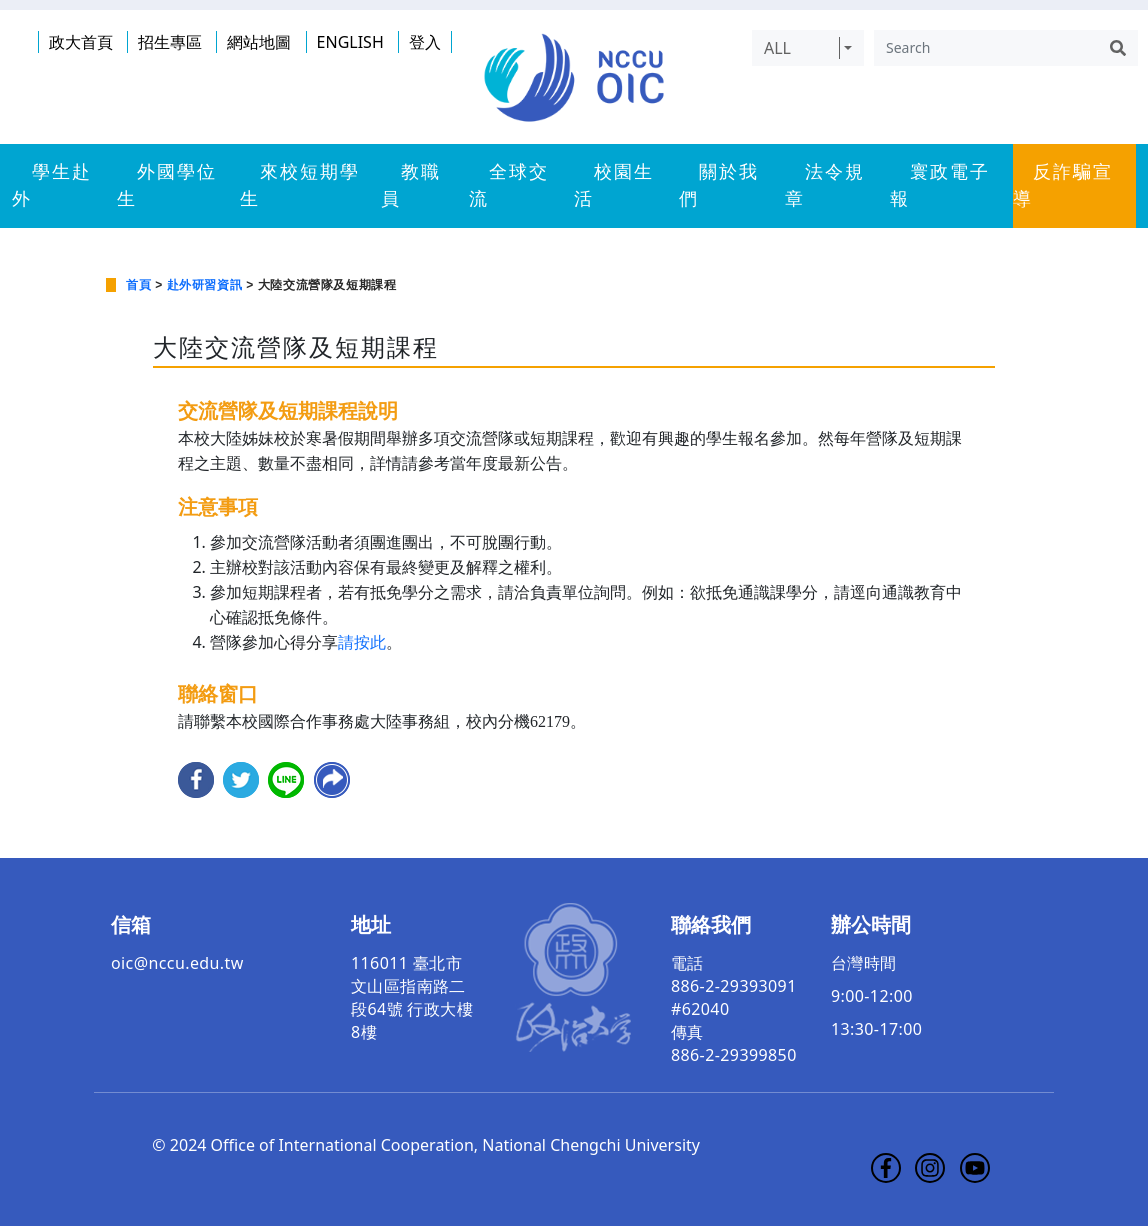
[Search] (986, 48)
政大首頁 (81, 42)
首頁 (138, 285)
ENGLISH (350, 42)
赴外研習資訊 (205, 285)
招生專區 (170, 42)
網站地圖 (259, 42)
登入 (425, 42)
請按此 (362, 642)
